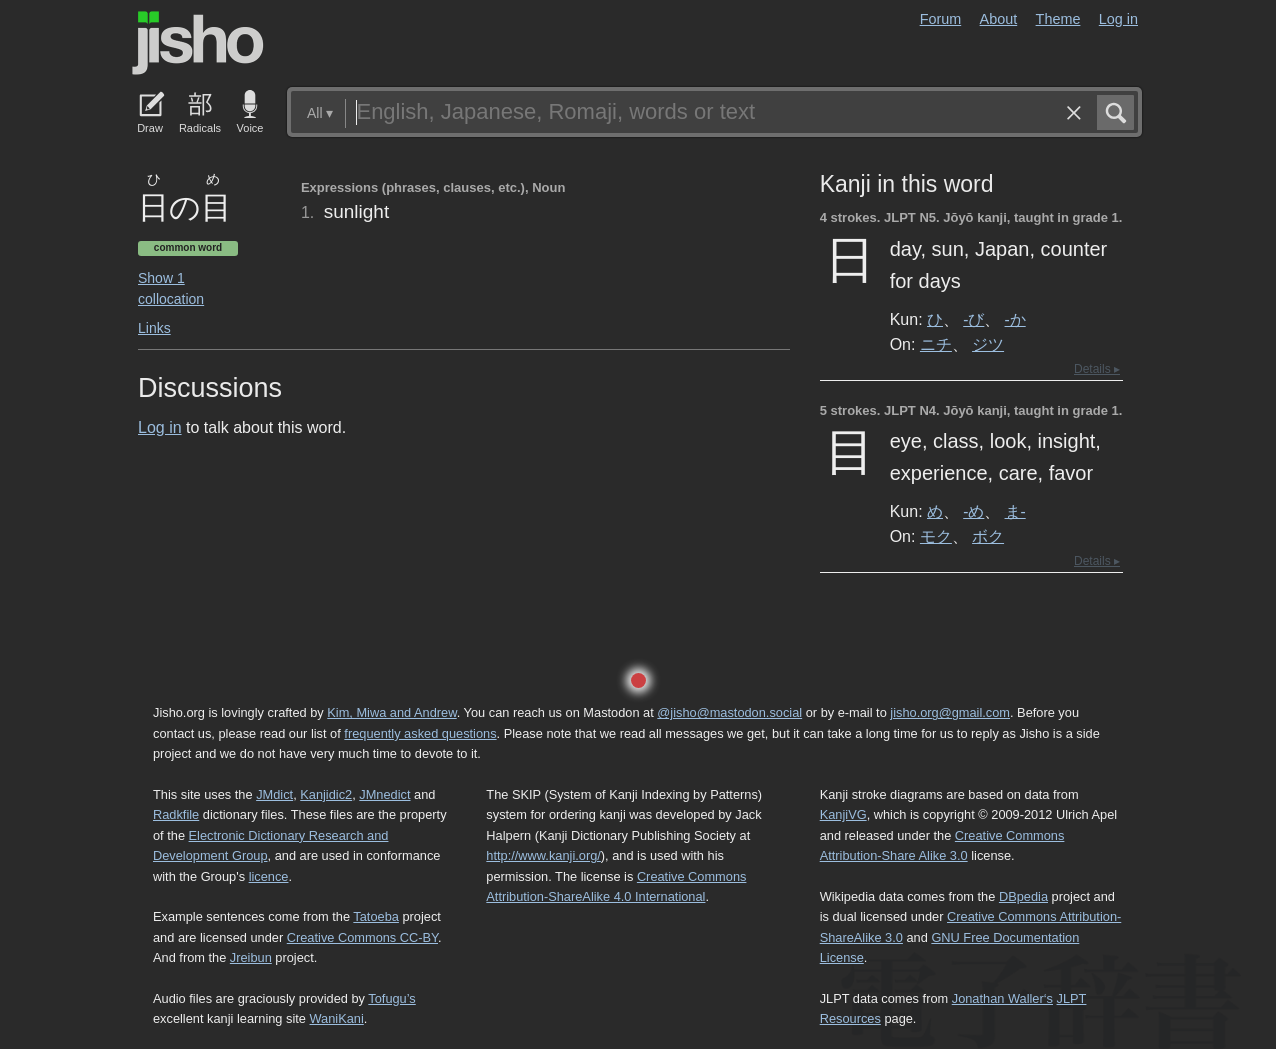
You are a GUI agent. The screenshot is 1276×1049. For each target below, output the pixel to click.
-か (1015, 319)
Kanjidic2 (326, 794)
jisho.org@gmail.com (950, 712)
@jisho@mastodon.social (729, 712)
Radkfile (176, 814)
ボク (988, 536)
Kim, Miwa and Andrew (391, 712)
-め (973, 511)
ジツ (988, 344)
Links (154, 328)
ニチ (936, 344)
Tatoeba (376, 916)
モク (936, 536)
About (999, 19)
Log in (1118, 19)
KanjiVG (843, 814)
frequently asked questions (420, 733)
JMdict (274, 794)
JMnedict (384, 794)
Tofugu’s (391, 998)
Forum (941, 19)
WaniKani (337, 1018)
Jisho (198, 43)
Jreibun (251, 957)
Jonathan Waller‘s (1002, 998)
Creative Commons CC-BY (362, 937)
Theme (1058, 19)
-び (973, 319)
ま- (1015, 511)
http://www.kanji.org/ (543, 855)
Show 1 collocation (171, 288)
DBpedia (1023, 896)
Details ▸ (1097, 369)
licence (269, 876)
